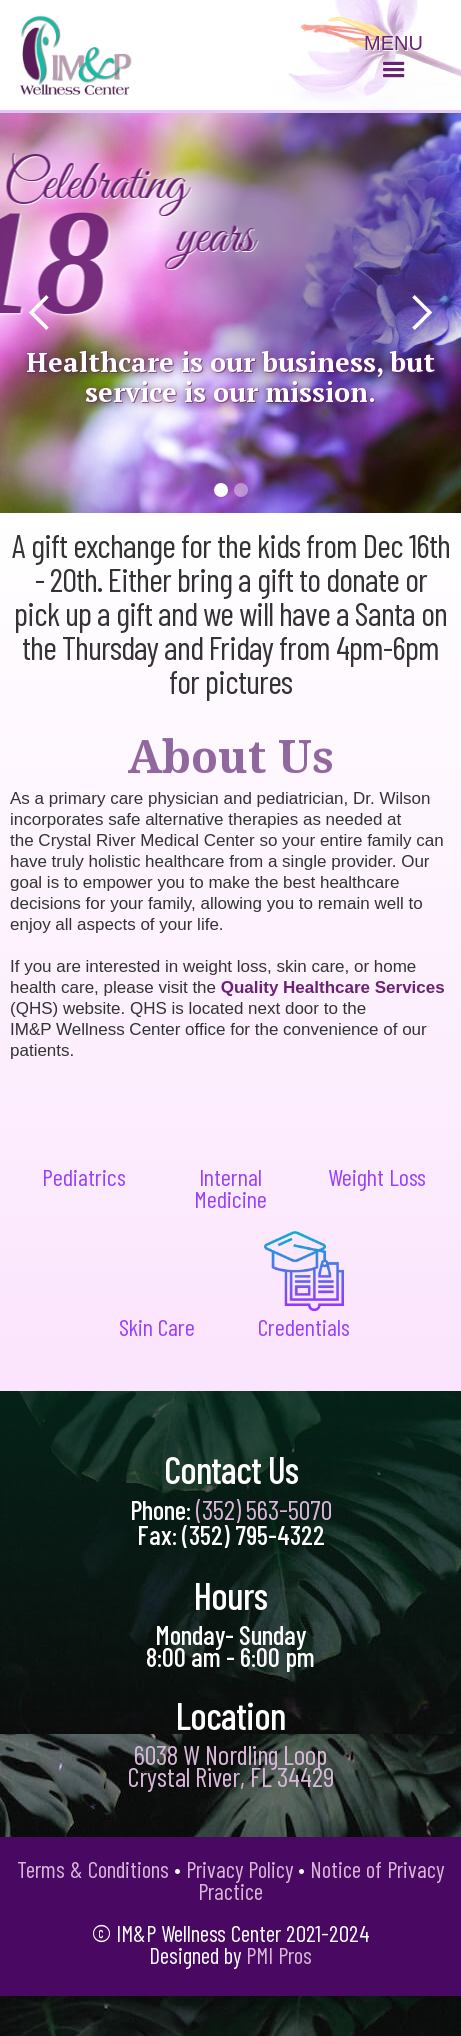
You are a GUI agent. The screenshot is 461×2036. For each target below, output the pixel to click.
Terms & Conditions (93, 1869)
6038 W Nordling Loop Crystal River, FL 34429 (231, 1765)
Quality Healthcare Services (333, 987)
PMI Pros (279, 1955)
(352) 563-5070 (264, 1509)
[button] (393, 60)
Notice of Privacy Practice (321, 1880)
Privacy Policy (239, 1869)
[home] (71, 54)
